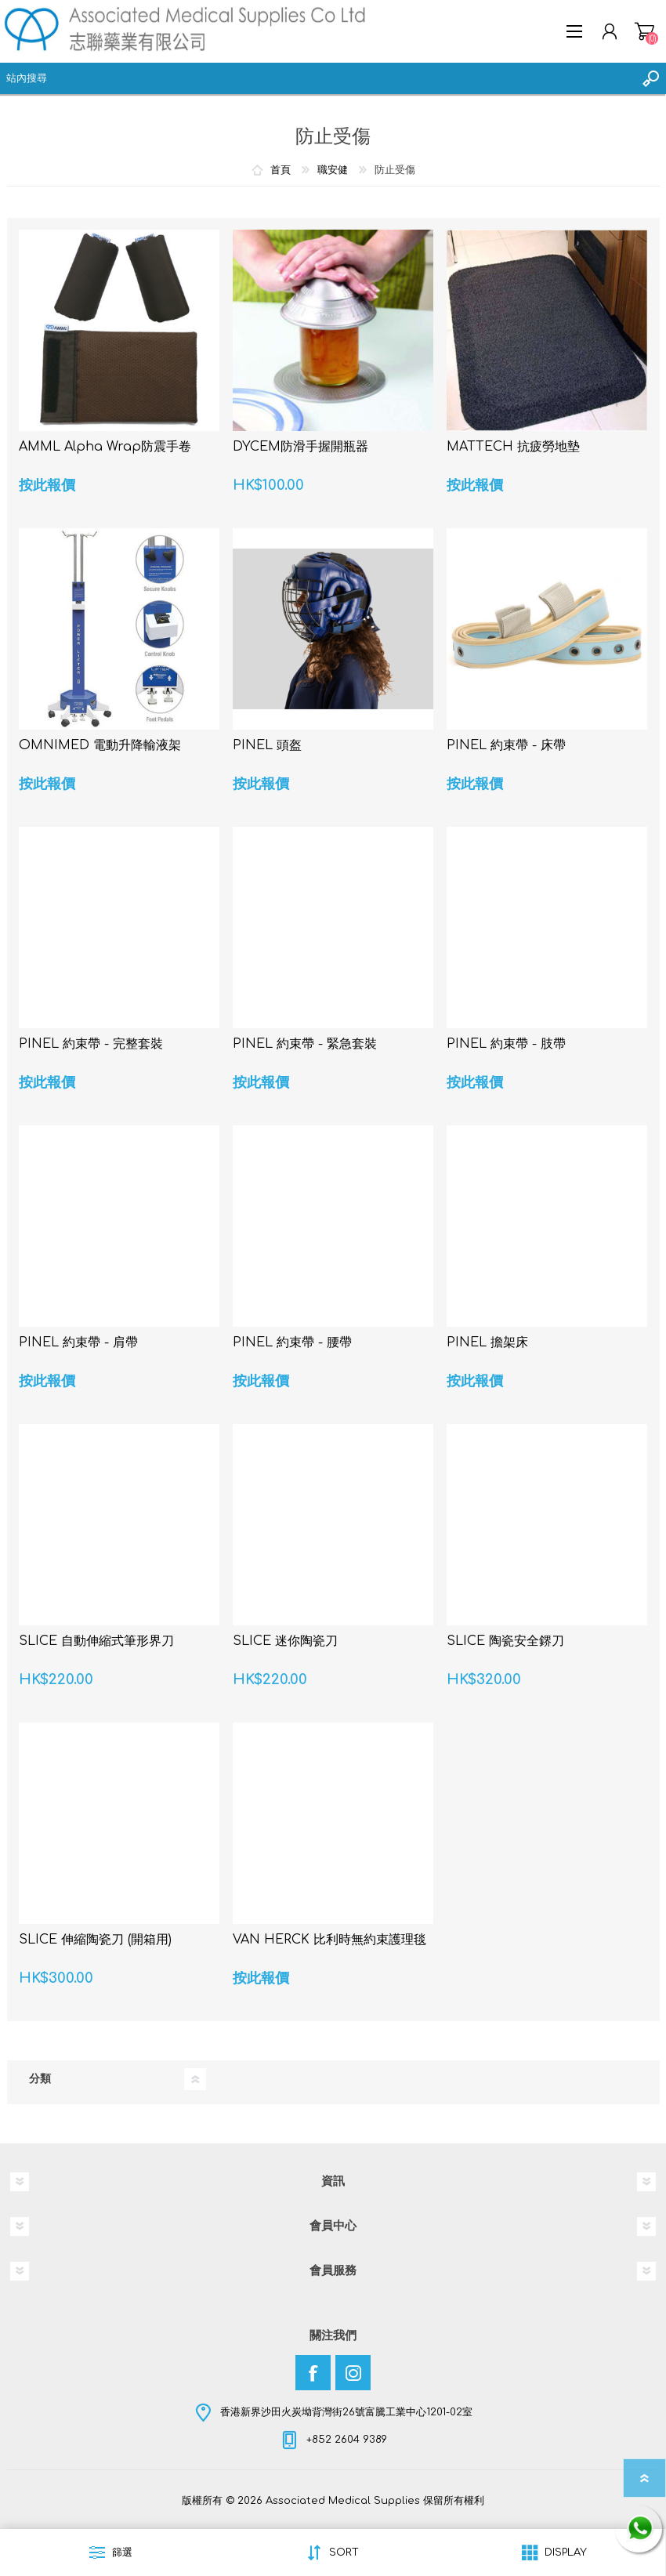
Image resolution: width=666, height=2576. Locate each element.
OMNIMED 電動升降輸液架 (100, 745)
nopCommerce (365, 2511)
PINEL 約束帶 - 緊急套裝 (305, 1044)
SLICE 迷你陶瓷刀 (285, 1641)
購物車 (644, 31)
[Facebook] (313, 2372)
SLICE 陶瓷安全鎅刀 (505, 1641)
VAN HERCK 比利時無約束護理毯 (329, 1940)
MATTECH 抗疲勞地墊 (513, 447)
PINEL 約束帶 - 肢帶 (506, 1044)
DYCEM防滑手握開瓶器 (300, 447)
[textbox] (317, 78)
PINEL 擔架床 (487, 1342)
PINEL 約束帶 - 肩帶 (78, 1342)
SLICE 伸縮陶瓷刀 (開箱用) (95, 1940)
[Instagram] (353, 2372)
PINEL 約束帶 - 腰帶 (292, 1342)
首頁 (280, 170)
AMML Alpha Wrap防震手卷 (105, 447)
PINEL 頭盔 (267, 745)
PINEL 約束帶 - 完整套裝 (91, 1044)
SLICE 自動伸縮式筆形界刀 (96, 1641)
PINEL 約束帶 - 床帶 (506, 745)
